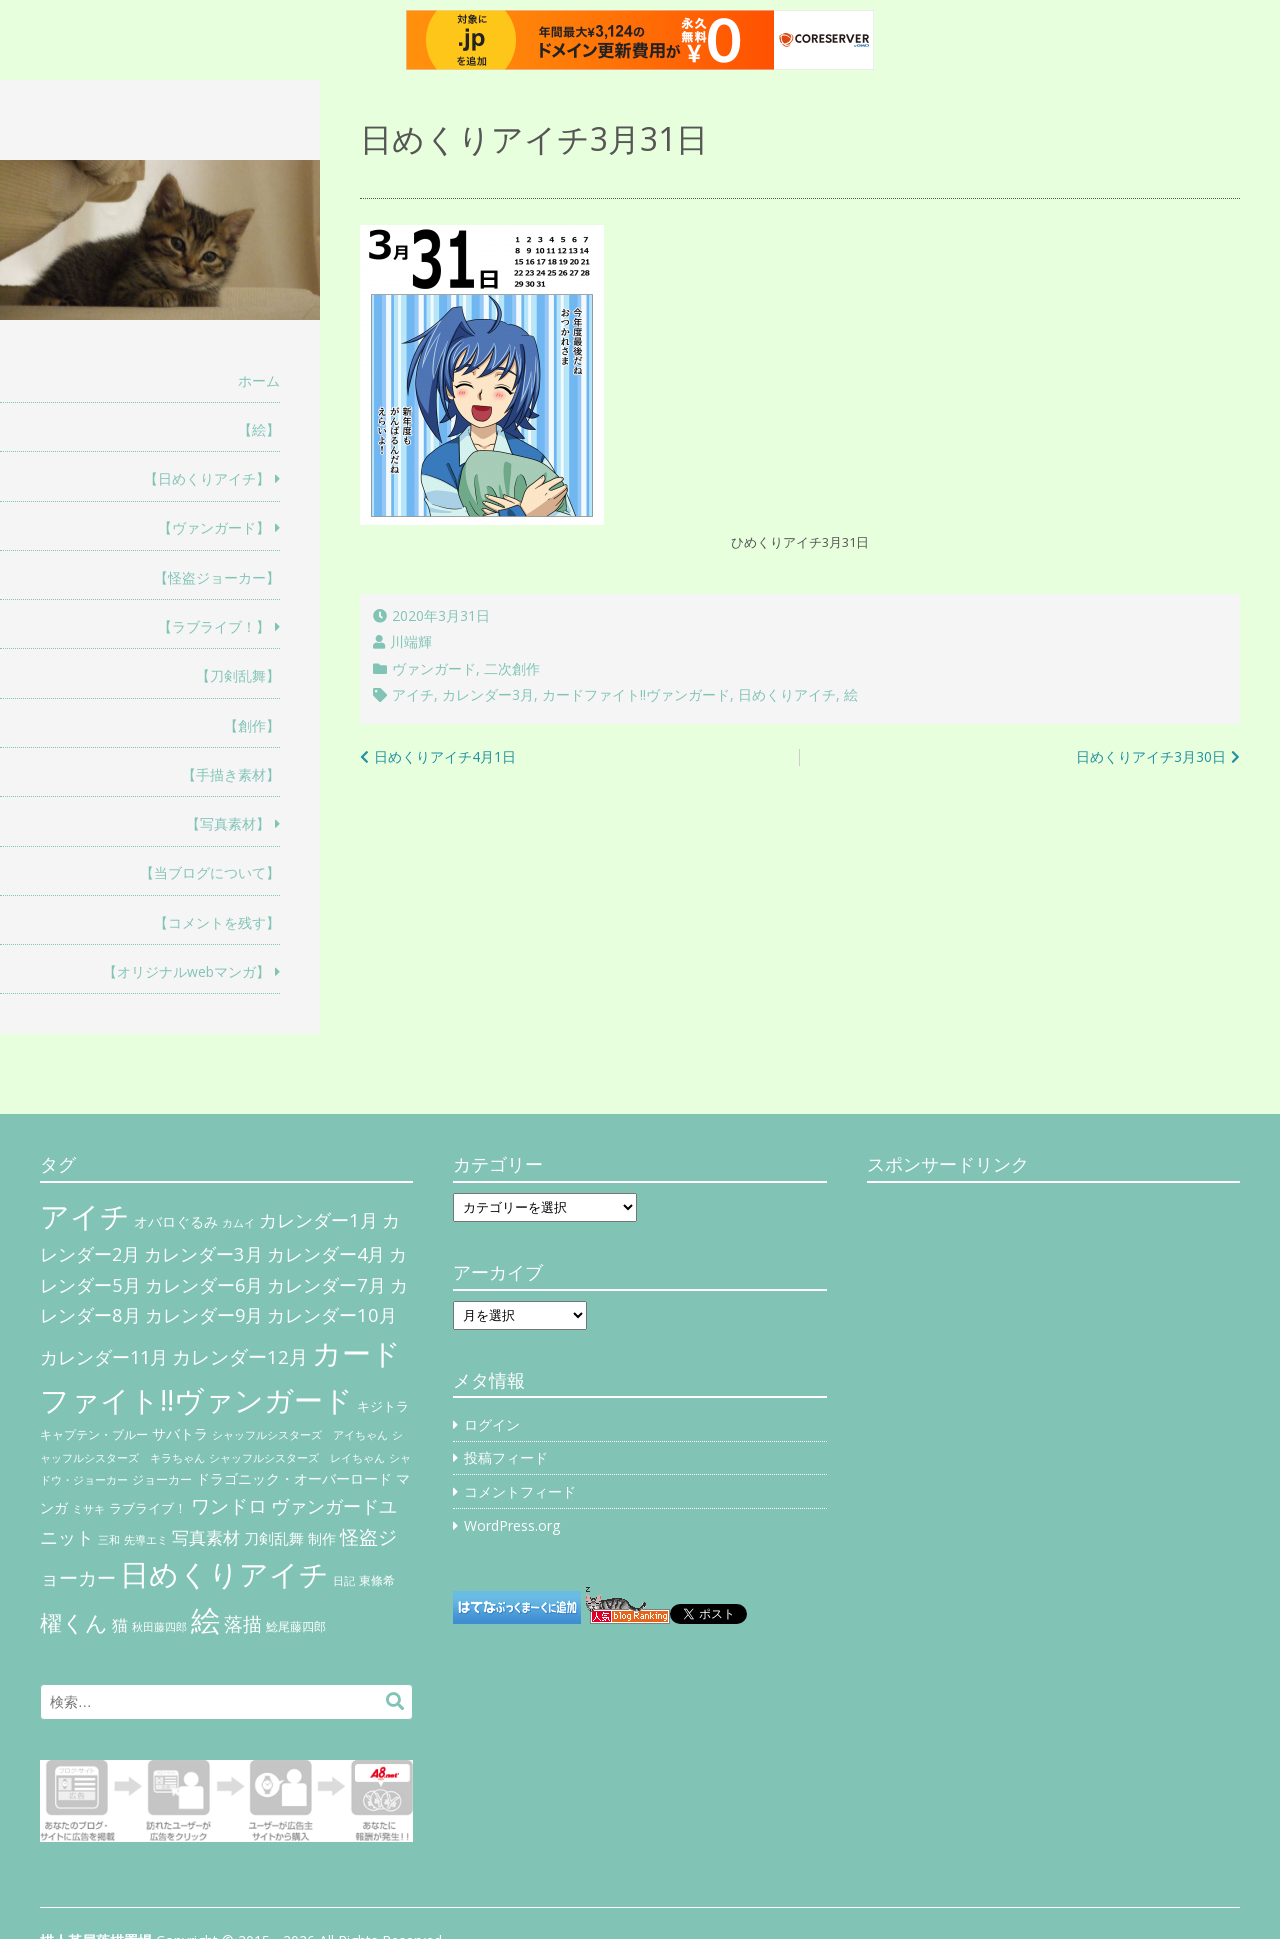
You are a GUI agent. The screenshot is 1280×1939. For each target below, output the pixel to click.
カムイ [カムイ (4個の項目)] (238, 1223)
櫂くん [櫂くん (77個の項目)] (74, 1622)
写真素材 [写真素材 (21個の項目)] (206, 1537)
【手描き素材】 (231, 774)
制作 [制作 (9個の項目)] (322, 1539)
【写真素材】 (228, 823)
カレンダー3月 (488, 694)
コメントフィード (520, 1491)
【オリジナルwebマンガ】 (186, 971)
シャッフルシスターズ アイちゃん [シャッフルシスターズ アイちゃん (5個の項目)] (300, 1434)
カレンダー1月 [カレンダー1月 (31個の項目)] (318, 1219)
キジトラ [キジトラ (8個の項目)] (383, 1406)
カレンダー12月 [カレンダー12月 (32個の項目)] (240, 1356)
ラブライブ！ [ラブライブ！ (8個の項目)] (148, 1508)
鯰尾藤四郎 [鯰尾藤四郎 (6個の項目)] (296, 1626)
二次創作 (512, 668)
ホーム (259, 380)
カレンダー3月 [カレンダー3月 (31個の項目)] (203, 1253)
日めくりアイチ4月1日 (445, 756)
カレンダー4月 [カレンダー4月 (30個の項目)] (326, 1254)
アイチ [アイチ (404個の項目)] (85, 1215)
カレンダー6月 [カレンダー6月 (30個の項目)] (204, 1285)
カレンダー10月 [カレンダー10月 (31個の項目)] (332, 1314)
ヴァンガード (434, 668)
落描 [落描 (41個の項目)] (243, 1623)
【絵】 (259, 429)
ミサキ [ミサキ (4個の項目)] (88, 1509)
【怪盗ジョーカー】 (217, 577)
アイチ (413, 694)
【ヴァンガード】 (214, 527)
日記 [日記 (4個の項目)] (344, 1581)
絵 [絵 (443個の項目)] (205, 1620)
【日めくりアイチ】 (207, 478)
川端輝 (411, 641)
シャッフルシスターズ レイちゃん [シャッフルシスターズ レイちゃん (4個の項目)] (297, 1458)
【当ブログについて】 (210, 872)
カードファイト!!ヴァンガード (636, 694)
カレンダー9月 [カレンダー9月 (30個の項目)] (204, 1315)
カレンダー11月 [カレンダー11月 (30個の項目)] (104, 1357)
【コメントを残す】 (217, 922)
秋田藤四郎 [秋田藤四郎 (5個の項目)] (159, 1626)
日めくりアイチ (787, 694)
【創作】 (252, 725)
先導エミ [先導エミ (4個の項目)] (146, 1540)
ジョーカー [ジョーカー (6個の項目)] (162, 1479)
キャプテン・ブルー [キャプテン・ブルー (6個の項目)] (94, 1434)
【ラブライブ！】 (214, 626)
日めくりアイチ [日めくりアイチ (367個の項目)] (224, 1573)
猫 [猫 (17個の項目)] (120, 1625)
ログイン (492, 1424)
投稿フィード (506, 1457)
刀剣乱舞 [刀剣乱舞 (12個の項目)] (274, 1538)
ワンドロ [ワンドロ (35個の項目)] (229, 1506)
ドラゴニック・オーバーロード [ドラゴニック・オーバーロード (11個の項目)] (294, 1478)
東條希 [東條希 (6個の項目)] (377, 1580)
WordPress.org (512, 1525)
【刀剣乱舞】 (238, 675)
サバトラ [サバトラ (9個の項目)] (180, 1434)
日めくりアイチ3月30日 (1151, 756)
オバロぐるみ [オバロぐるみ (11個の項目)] (176, 1221)
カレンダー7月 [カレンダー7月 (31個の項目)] (326, 1284)
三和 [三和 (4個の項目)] (109, 1540)
